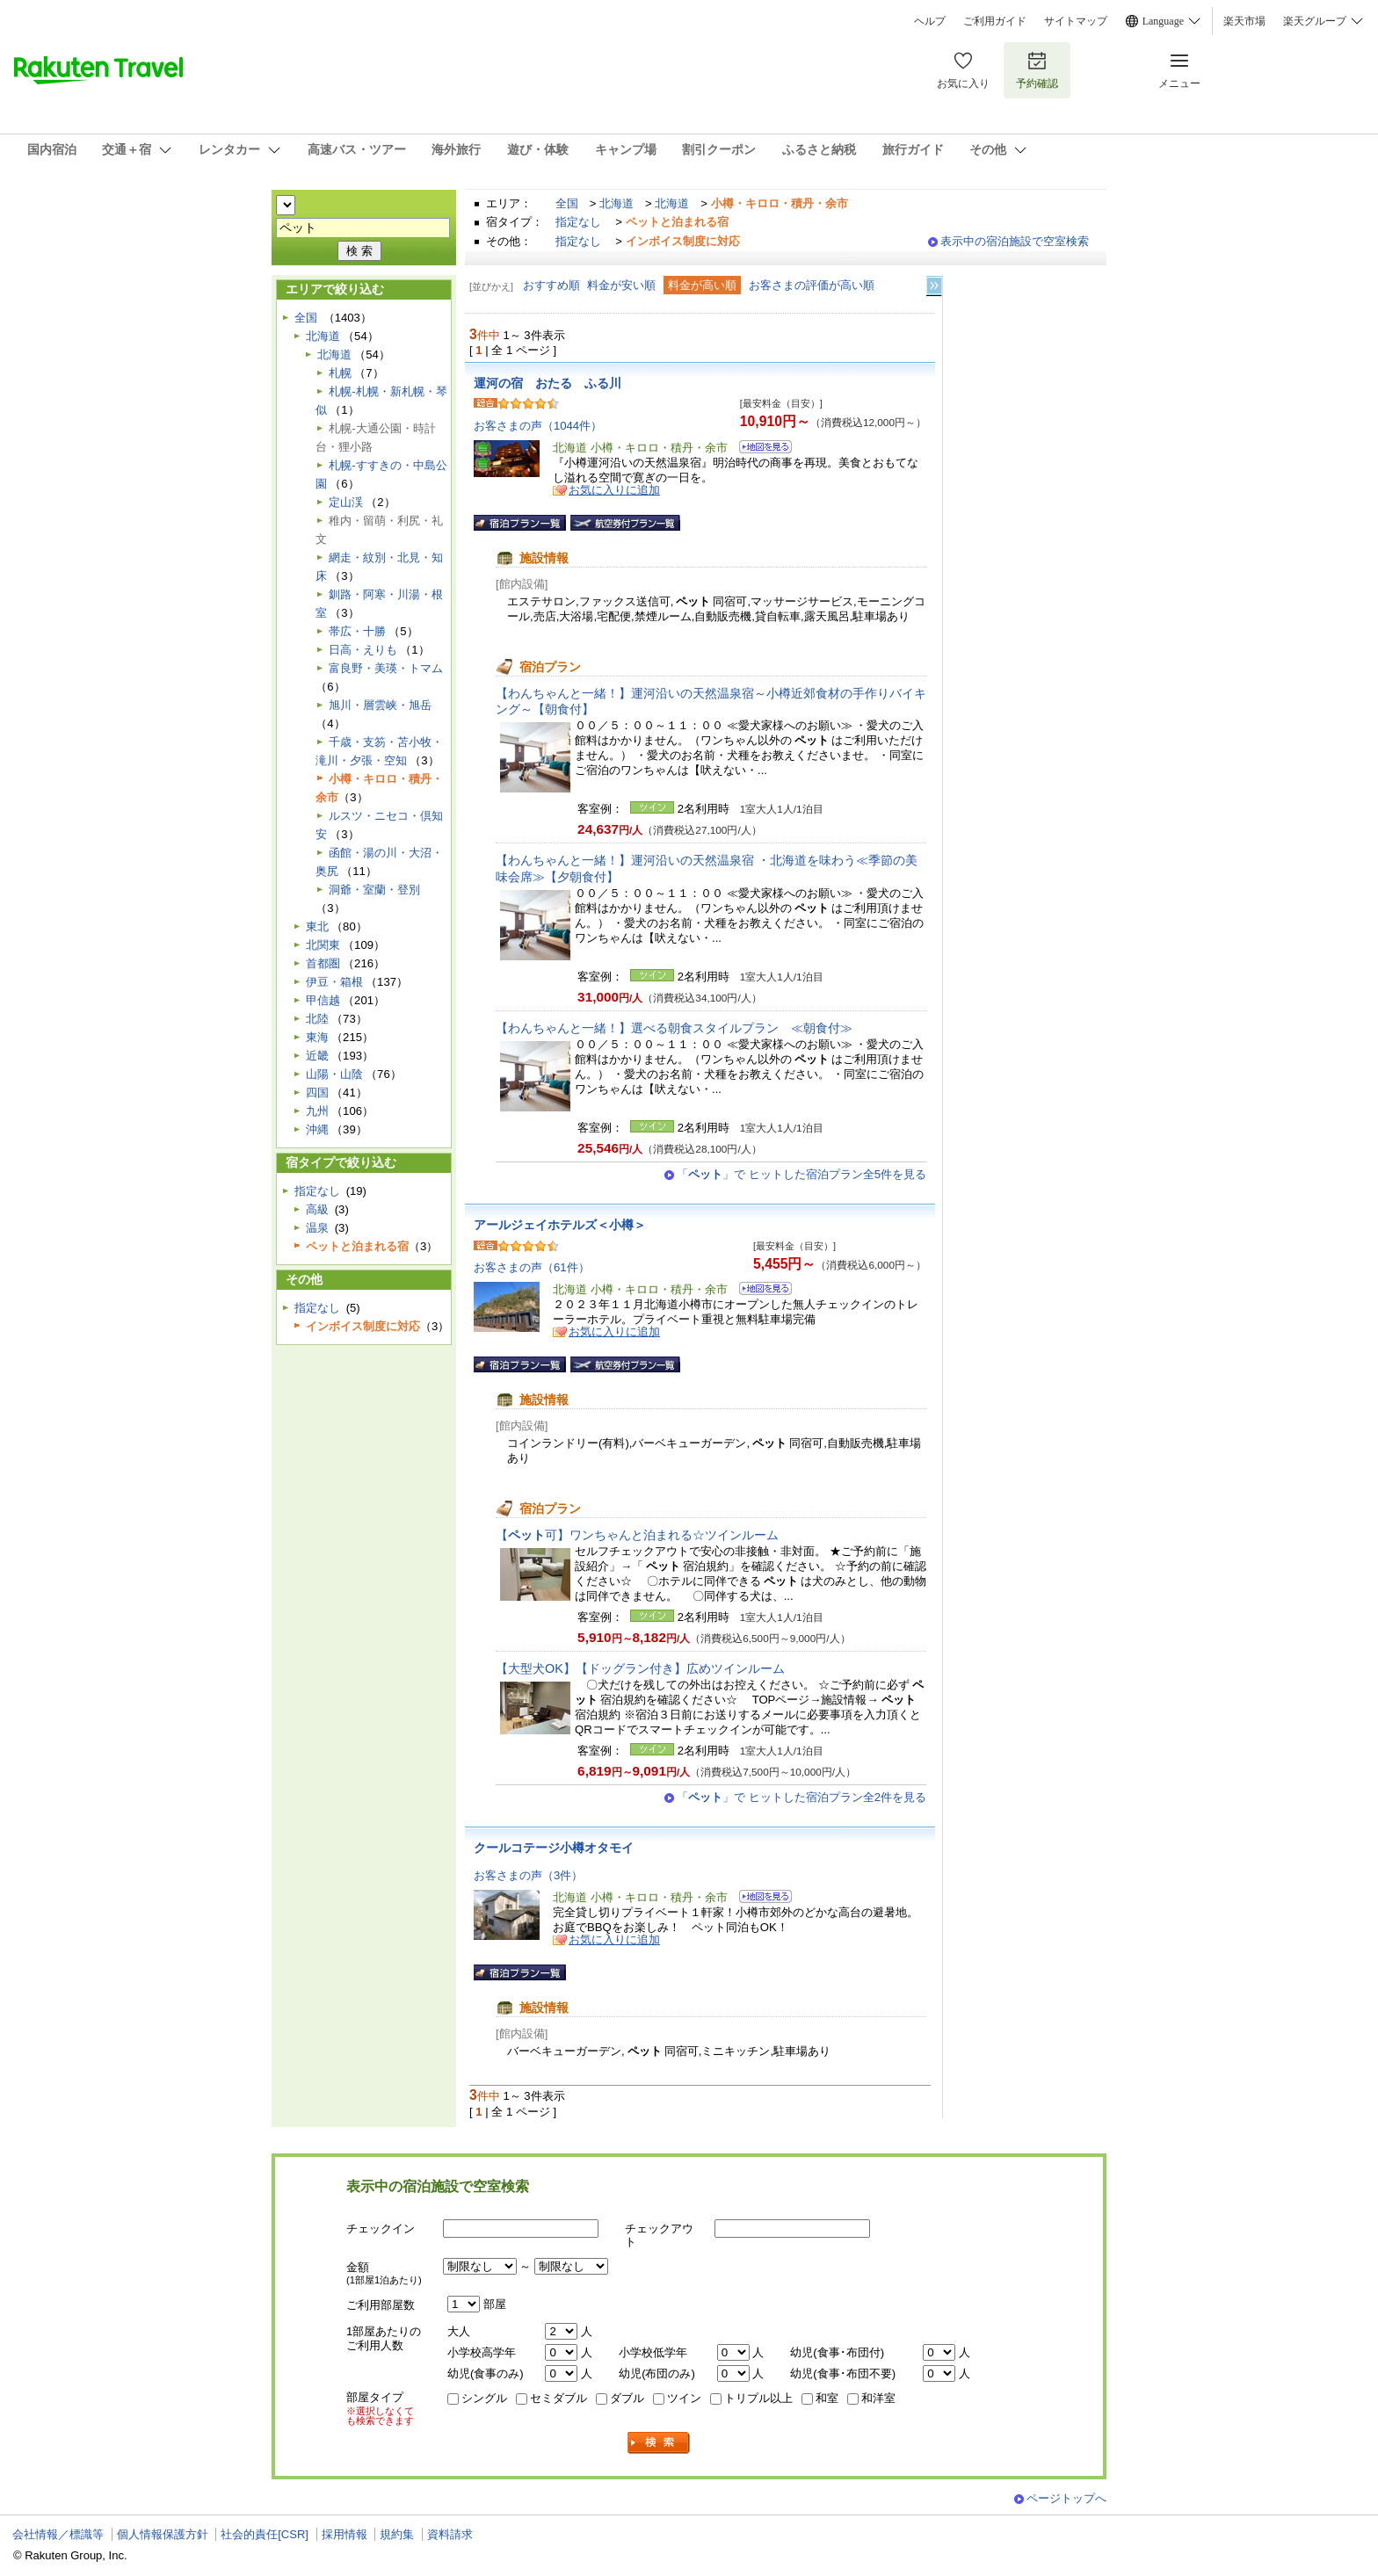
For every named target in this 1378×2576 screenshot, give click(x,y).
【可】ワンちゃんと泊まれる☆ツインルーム (637, 1535)
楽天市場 (1244, 21)
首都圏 (323, 963)
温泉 (317, 1227)
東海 (317, 1037)
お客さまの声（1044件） (538, 425)
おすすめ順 (551, 285)
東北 (317, 926)
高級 (317, 1209)
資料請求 (450, 2534)
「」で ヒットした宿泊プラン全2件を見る (801, 1797)
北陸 (317, 1018)
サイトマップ (1075, 21)
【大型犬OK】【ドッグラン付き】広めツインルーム (646, 1668)
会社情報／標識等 (58, 2534)
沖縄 (317, 1129)
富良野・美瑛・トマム (386, 668)
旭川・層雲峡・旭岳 (380, 705)
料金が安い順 (621, 285)
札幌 (340, 373)
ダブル (627, 2398)
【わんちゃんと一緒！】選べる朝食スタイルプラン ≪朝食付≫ (674, 1028)
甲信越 (323, 1000)
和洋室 (878, 2398)
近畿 (317, 1055)
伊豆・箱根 (334, 981)
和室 (827, 2398)
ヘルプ (930, 21)
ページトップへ (1066, 2498)
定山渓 (346, 502)
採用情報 (344, 2534)
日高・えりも (363, 649)
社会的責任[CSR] (264, 2534)
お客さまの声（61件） (532, 1267)
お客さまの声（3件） (528, 1875)
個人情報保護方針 (162, 2534)
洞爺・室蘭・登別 (374, 889)
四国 (317, 1092)
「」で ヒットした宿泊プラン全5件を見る (801, 1174)
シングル (484, 2398)
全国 (566, 203)
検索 (659, 2443)
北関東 (323, 945)
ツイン (684, 2398)
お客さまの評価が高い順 (811, 285)
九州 (317, 1111)
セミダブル (558, 2398)
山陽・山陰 (334, 1074)
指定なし (578, 221)
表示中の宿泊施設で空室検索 (1014, 241)
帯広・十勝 (357, 631)
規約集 (397, 2534)
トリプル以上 (758, 2398)
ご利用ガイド (994, 21)
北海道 (616, 203)
